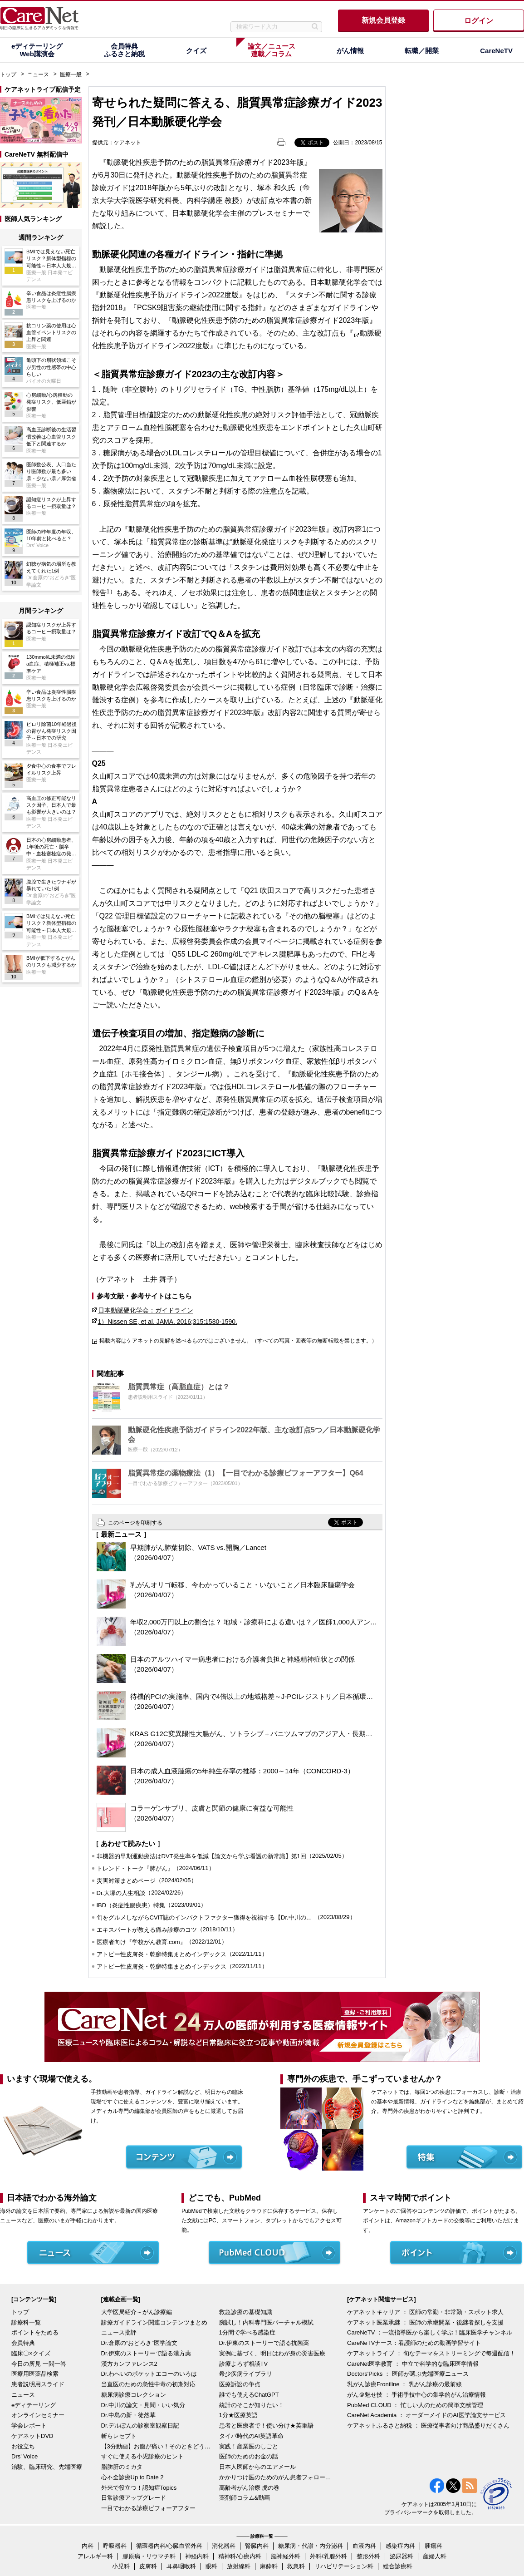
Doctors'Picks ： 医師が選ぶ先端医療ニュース (408, 2373)
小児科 (121, 2566)
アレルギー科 (95, 2556)
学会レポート (29, 2425)
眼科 (211, 2566)
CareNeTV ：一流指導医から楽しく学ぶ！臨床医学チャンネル (429, 2332)
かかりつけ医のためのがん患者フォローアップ (276, 2477)
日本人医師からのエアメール (257, 2466)
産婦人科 (434, 2556)
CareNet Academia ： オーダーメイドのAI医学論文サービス (426, 2415)
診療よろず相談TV (243, 2363)
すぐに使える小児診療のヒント (142, 2456)
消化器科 (223, 2545)
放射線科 (238, 2566)
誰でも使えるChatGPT (249, 2394)
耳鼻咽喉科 (181, 2566)
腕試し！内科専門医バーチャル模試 (266, 2322)
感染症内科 (400, 2545)
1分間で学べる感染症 (247, 2332)
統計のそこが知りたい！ (251, 2405)
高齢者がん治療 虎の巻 (249, 2487)
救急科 (296, 2566)
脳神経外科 (285, 2556)
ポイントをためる (35, 2332)
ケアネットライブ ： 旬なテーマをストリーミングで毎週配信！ (431, 2353)
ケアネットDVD (32, 2436)
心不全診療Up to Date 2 (132, 2477)
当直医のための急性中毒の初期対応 (148, 2384)
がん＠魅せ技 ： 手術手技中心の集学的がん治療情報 (416, 2394)
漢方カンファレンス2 (129, 2363)
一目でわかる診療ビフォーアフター (148, 2508)
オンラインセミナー (37, 2415)
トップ (8, 74)
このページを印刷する (135, 1523)
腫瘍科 (433, 2545)
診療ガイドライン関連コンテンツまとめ (154, 2322)
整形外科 (368, 2556)
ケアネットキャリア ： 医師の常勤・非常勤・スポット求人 (425, 2312)
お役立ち (23, 2446)
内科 (87, 2545)
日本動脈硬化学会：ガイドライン (145, 1310)
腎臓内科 (257, 2545)
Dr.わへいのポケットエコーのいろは (149, 2373)
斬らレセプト (119, 2436)
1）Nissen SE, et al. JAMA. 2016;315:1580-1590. (167, 1321)
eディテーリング (33, 2405)
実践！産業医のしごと (248, 2446)
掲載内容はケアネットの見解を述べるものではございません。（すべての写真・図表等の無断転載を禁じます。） (238, 1340)
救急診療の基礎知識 (245, 2312)
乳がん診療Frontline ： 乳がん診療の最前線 (404, 2384)
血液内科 (364, 2545)
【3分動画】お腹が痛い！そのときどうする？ (158, 2446)
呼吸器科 (115, 2545)
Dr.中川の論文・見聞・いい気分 (143, 2405)
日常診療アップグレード (133, 2497)
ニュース (38, 74)
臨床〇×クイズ (30, 2353)
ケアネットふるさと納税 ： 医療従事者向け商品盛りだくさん (428, 2425)
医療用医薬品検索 (35, 2373)
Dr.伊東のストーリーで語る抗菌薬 (264, 2342)
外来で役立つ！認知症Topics (139, 2487)
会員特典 (23, 2342)
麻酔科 (269, 2566)
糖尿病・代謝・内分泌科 (310, 2545)
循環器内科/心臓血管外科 (169, 2545)
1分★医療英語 (238, 2415)
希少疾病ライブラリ (245, 2373)
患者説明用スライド (37, 2384)
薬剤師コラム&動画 (244, 2497)
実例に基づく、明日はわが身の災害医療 (272, 2353)
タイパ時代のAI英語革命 (251, 2436)
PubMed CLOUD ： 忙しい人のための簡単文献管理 (415, 2405)
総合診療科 (397, 2566)
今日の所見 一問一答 (38, 2363)
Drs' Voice (24, 2456)
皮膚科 (148, 2566)
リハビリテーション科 (343, 2566)
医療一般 (71, 74)
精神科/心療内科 (239, 2556)
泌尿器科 (401, 2556)
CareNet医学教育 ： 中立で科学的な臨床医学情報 (413, 2363)
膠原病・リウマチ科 (149, 2556)
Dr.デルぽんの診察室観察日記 (140, 2425)
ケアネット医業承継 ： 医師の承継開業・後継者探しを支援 (425, 2322)
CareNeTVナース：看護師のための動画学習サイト (414, 2342)
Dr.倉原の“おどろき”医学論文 (139, 2342)
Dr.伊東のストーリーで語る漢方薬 (146, 2353)
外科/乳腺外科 (328, 2556)
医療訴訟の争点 (239, 2384)
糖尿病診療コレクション (133, 2394)
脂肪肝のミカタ (121, 2466)
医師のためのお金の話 (248, 2456)
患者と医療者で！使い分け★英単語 (266, 2425)
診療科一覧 (26, 2322)
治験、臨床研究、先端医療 (46, 2466)
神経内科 (197, 2556)
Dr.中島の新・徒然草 (128, 2415)
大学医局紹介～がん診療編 (136, 2312)
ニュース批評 (119, 2332)
